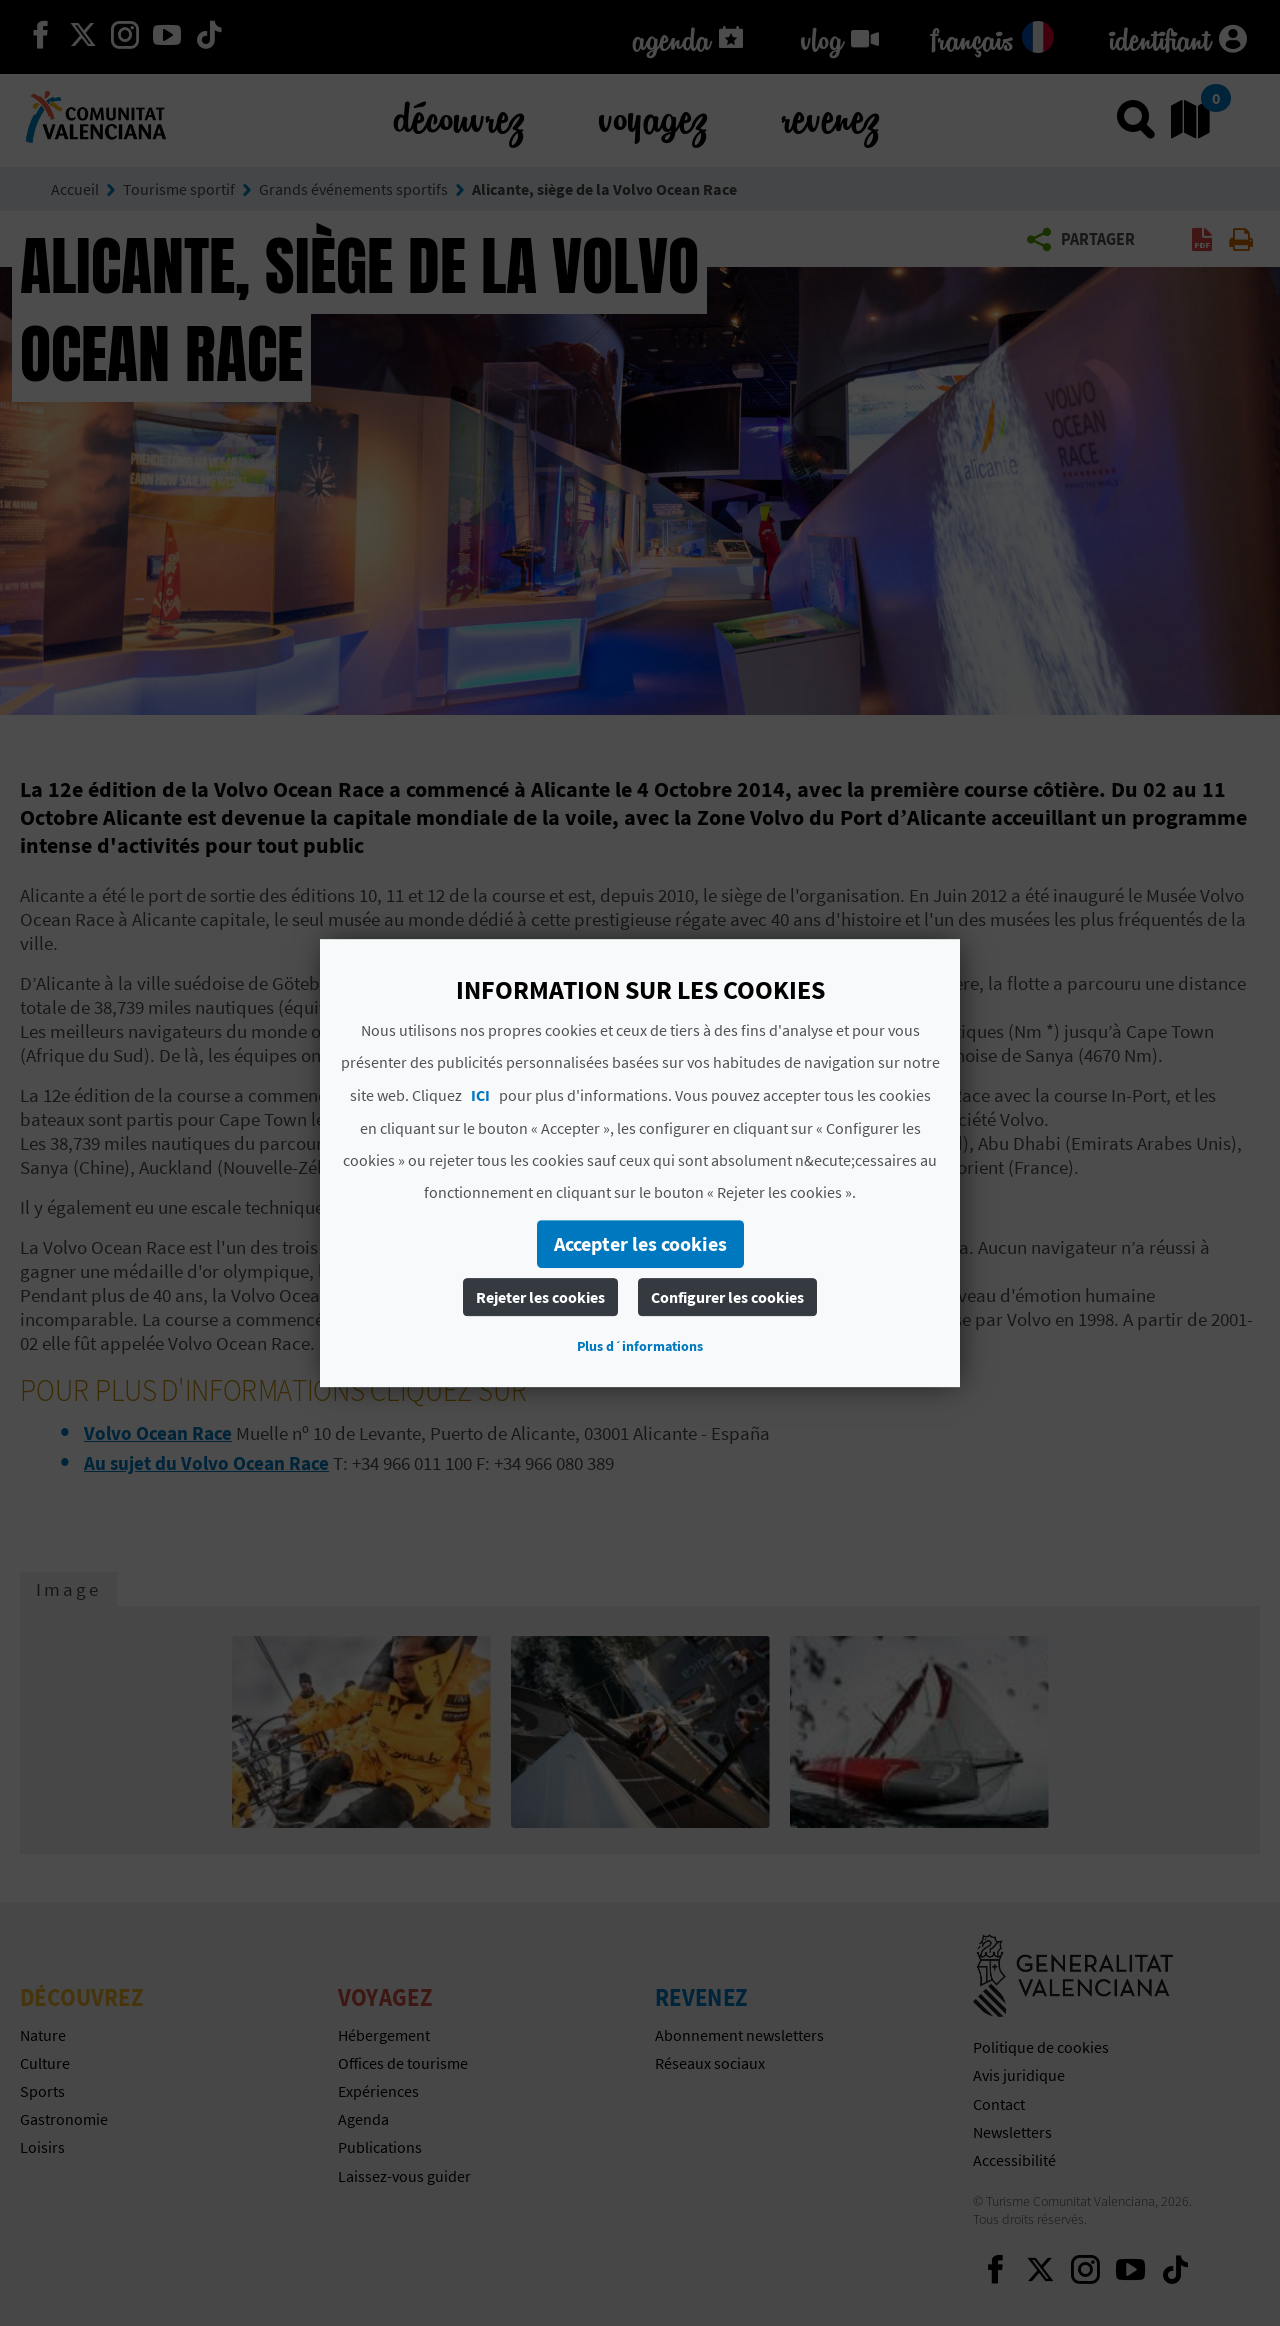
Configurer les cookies (727, 1297)
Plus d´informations (640, 1346)
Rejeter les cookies (540, 1297)
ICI (480, 1095)
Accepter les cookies (640, 1243)
